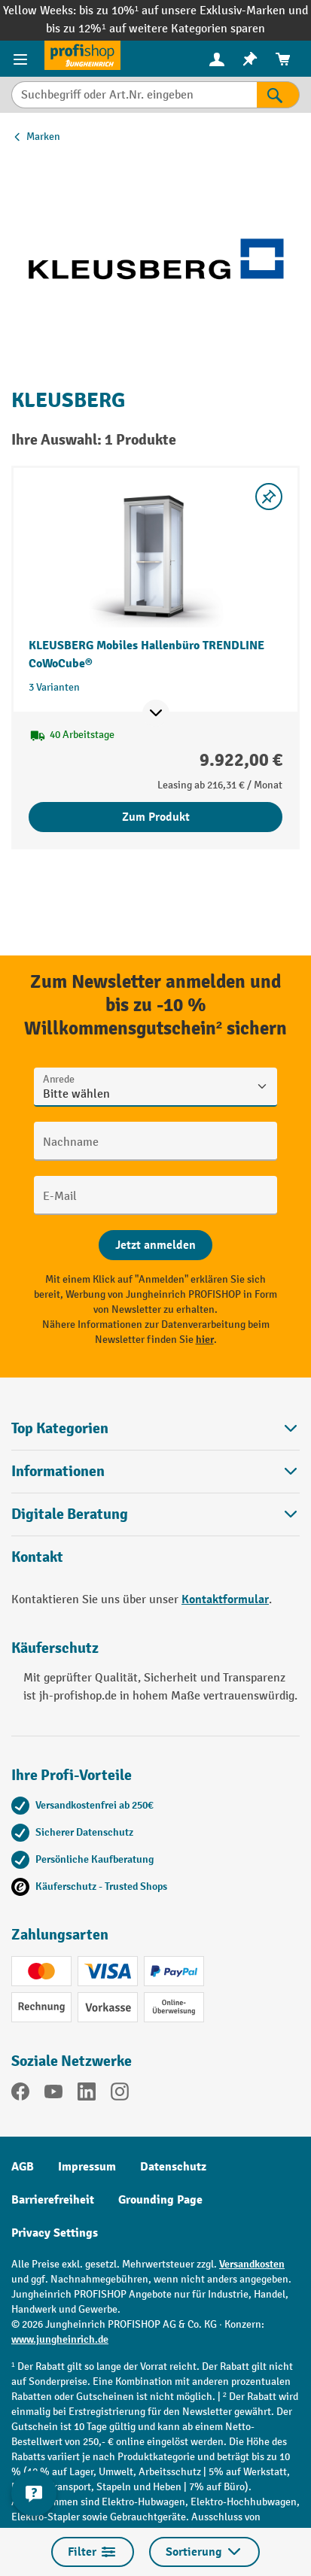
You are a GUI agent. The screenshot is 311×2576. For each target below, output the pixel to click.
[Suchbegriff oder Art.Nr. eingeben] (134, 94)
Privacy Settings (54, 2232)
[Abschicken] (155, 1245)
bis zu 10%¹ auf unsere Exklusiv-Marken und (193, 11)
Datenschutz (173, 2166)
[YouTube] (53, 2094)
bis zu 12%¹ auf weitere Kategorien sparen (155, 29)
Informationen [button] (155, 1471)
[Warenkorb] (283, 59)
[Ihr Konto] (216, 59)
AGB (22, 2166)
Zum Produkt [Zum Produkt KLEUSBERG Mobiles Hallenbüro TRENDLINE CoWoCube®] (156, 817)
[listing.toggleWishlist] (268, 496)
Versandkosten (252, 2264)
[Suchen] (278, 94)
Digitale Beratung (69, 1514)
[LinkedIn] (87, 2094)
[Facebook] (20, 2094)
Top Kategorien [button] (155, 1428)
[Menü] (22, 59)
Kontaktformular (225, 1599)
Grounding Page (160, 2199)
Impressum (87, 2166)
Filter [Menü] (92, 2552)
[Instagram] (120, 2094)
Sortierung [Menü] (204, 2552)
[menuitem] (216, 59)
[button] (155, 1514)
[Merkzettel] (250, 59)
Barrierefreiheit (52, 2199)
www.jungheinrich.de (59, 2339)
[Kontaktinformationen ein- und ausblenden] (33, 2493)
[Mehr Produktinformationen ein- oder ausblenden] (155, 713)
